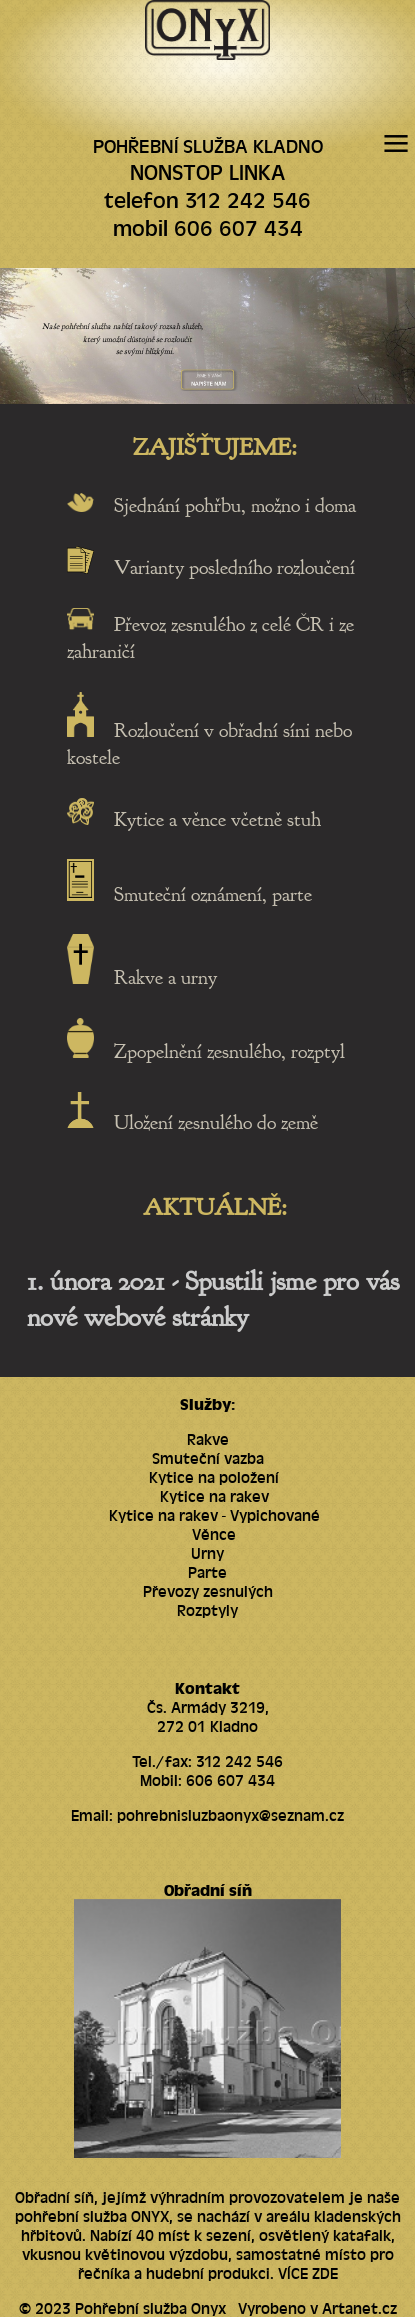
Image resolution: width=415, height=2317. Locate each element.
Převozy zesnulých (208, 1590)
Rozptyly (207, 1609)
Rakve (208, 1438)
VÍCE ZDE (308, 2272)
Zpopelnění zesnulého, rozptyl (229, 1051)
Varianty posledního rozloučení (234, 567)
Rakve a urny (165, 977)
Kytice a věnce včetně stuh (217, 818)
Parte (207, 1571)
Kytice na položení (214, 1476)
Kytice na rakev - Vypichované (214, 1514)
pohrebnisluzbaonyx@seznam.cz (230, 1814)
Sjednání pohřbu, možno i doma (235, 505)
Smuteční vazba (208, 1457)
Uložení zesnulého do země (216, 1121)
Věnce (214, 1533)
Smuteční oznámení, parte (213, 894)
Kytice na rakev (214, 1495)
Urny (207, 1552)
